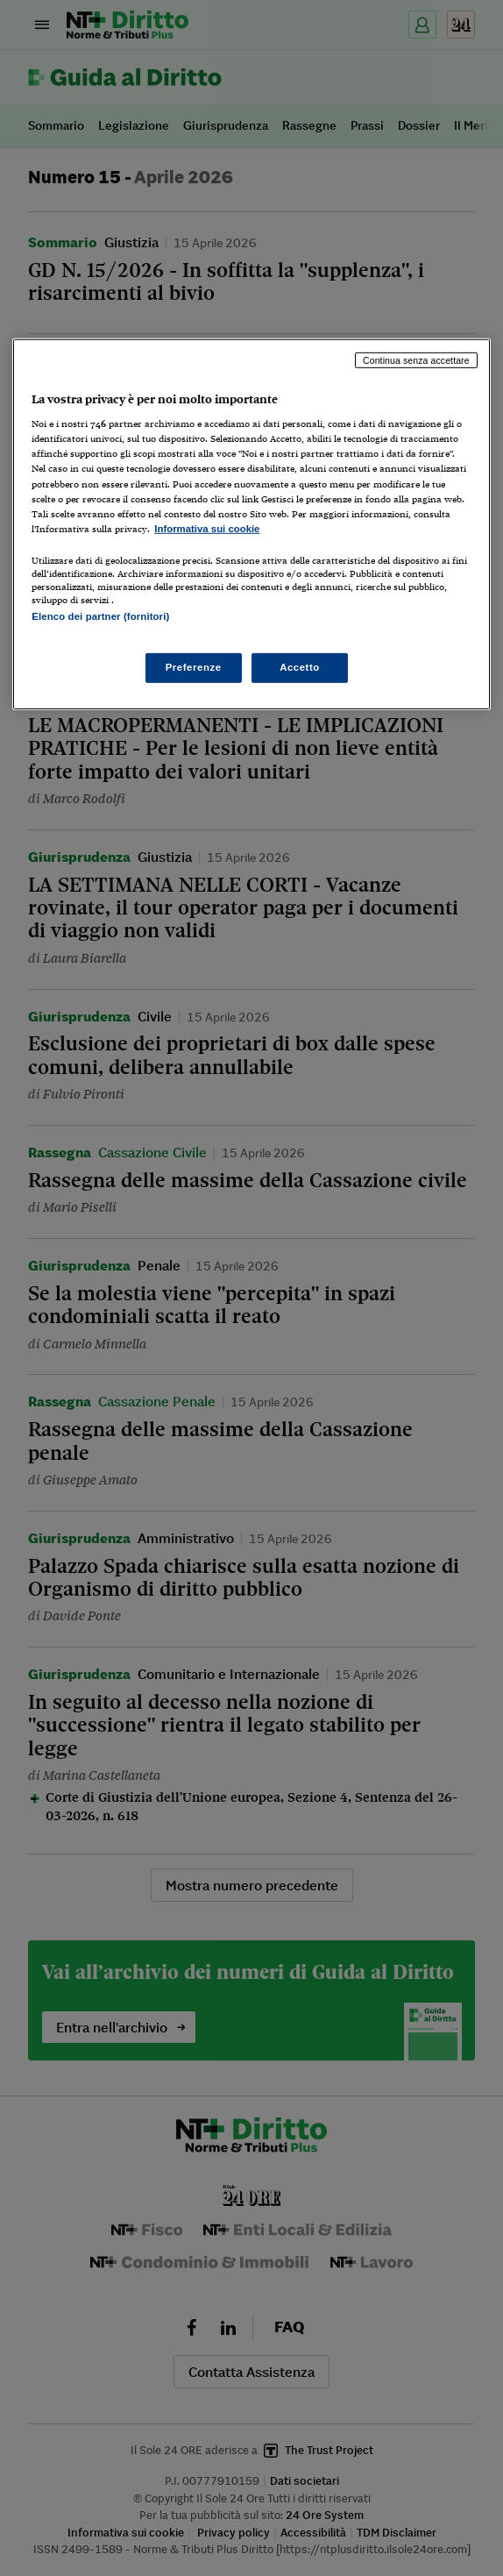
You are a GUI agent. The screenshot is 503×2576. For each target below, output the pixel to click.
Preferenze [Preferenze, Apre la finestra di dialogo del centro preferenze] (194, 667)
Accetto (300, 667)
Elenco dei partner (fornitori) (100, 616)
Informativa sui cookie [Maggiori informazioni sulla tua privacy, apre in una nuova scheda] (206, 528)
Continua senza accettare (416, 360)
